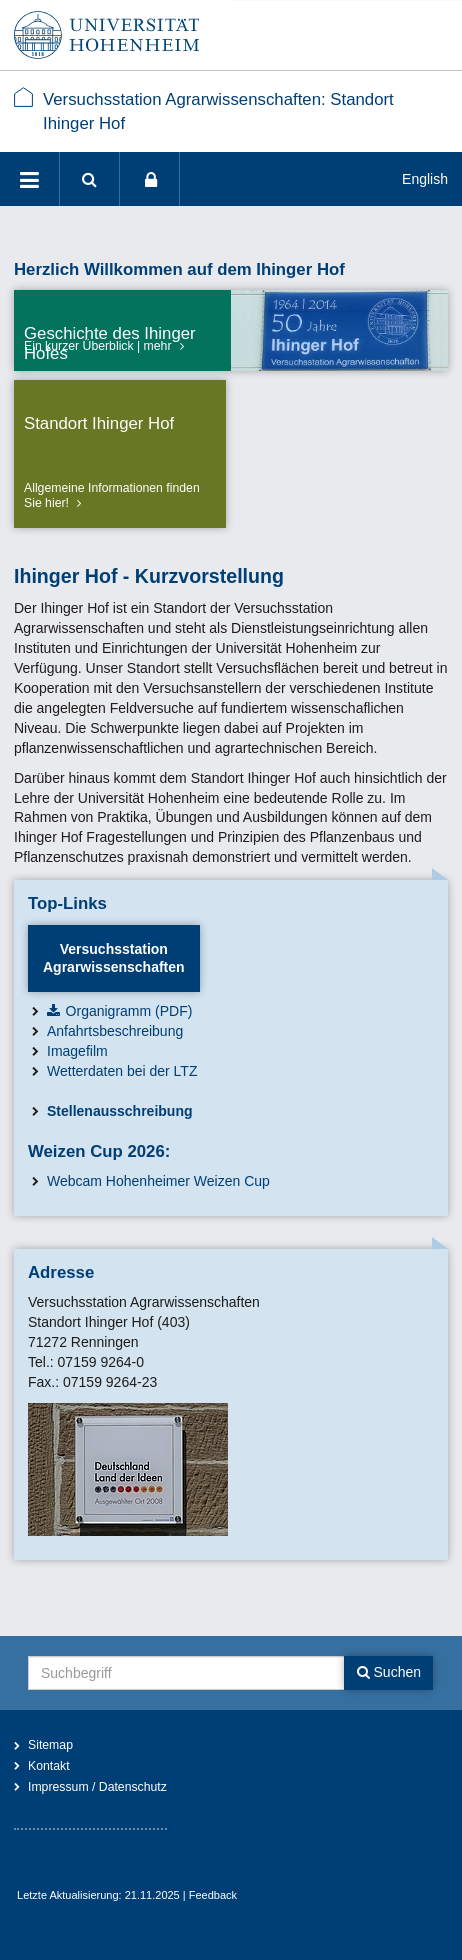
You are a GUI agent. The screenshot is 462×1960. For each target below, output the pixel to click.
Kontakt (49, 1766)
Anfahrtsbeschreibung (115, 1031)
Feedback (213, 1895)
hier (55, 503)
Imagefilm (77, 1051)
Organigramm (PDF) (129, 1011)
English (425, 179)
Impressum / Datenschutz (97, 1787)
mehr (158, 346)
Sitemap (50, 1745)
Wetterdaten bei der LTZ (122, 1071)
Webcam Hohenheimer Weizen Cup (158, 1181)
